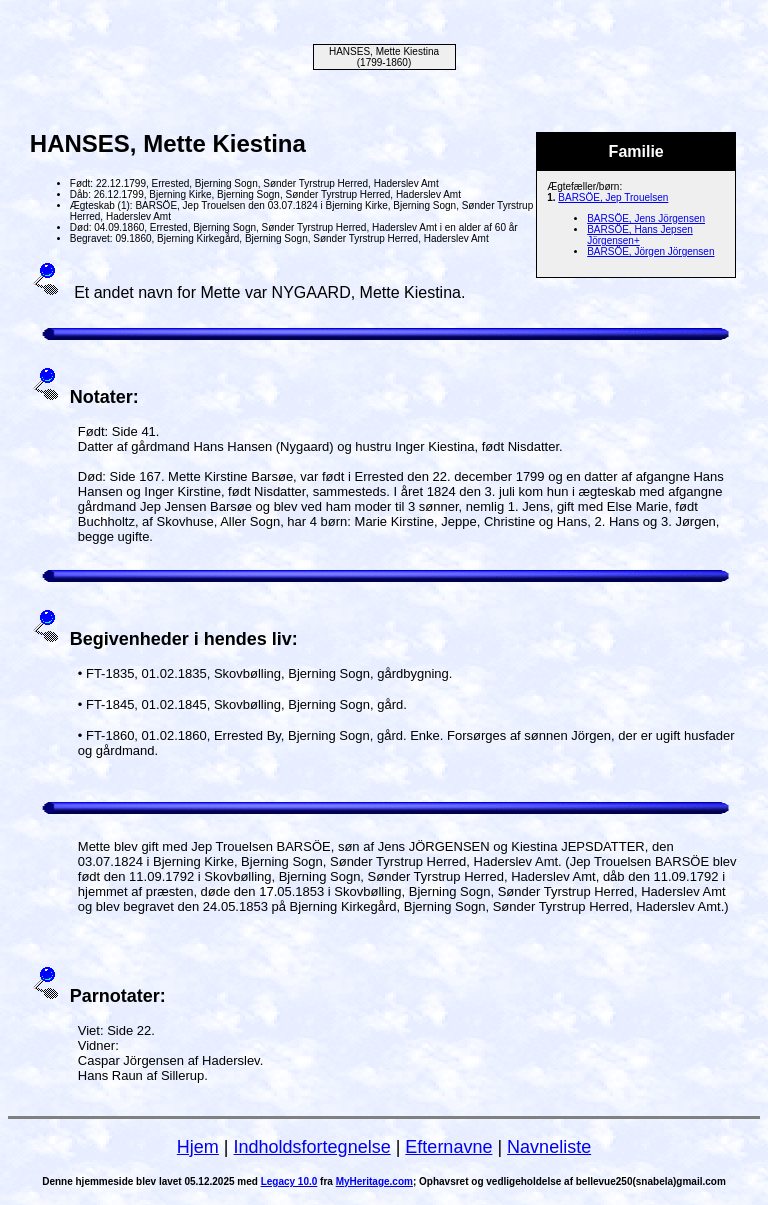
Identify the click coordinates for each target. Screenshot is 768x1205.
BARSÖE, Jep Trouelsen (613, 197)
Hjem (198, 1147)
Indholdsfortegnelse (312, 1147)
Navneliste (549, 1147)
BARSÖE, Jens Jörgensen (646, 218)
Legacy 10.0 (289, 1181)
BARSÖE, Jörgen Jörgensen (650, 251)
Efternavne (448, 1147)
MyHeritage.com (374, 1181)
